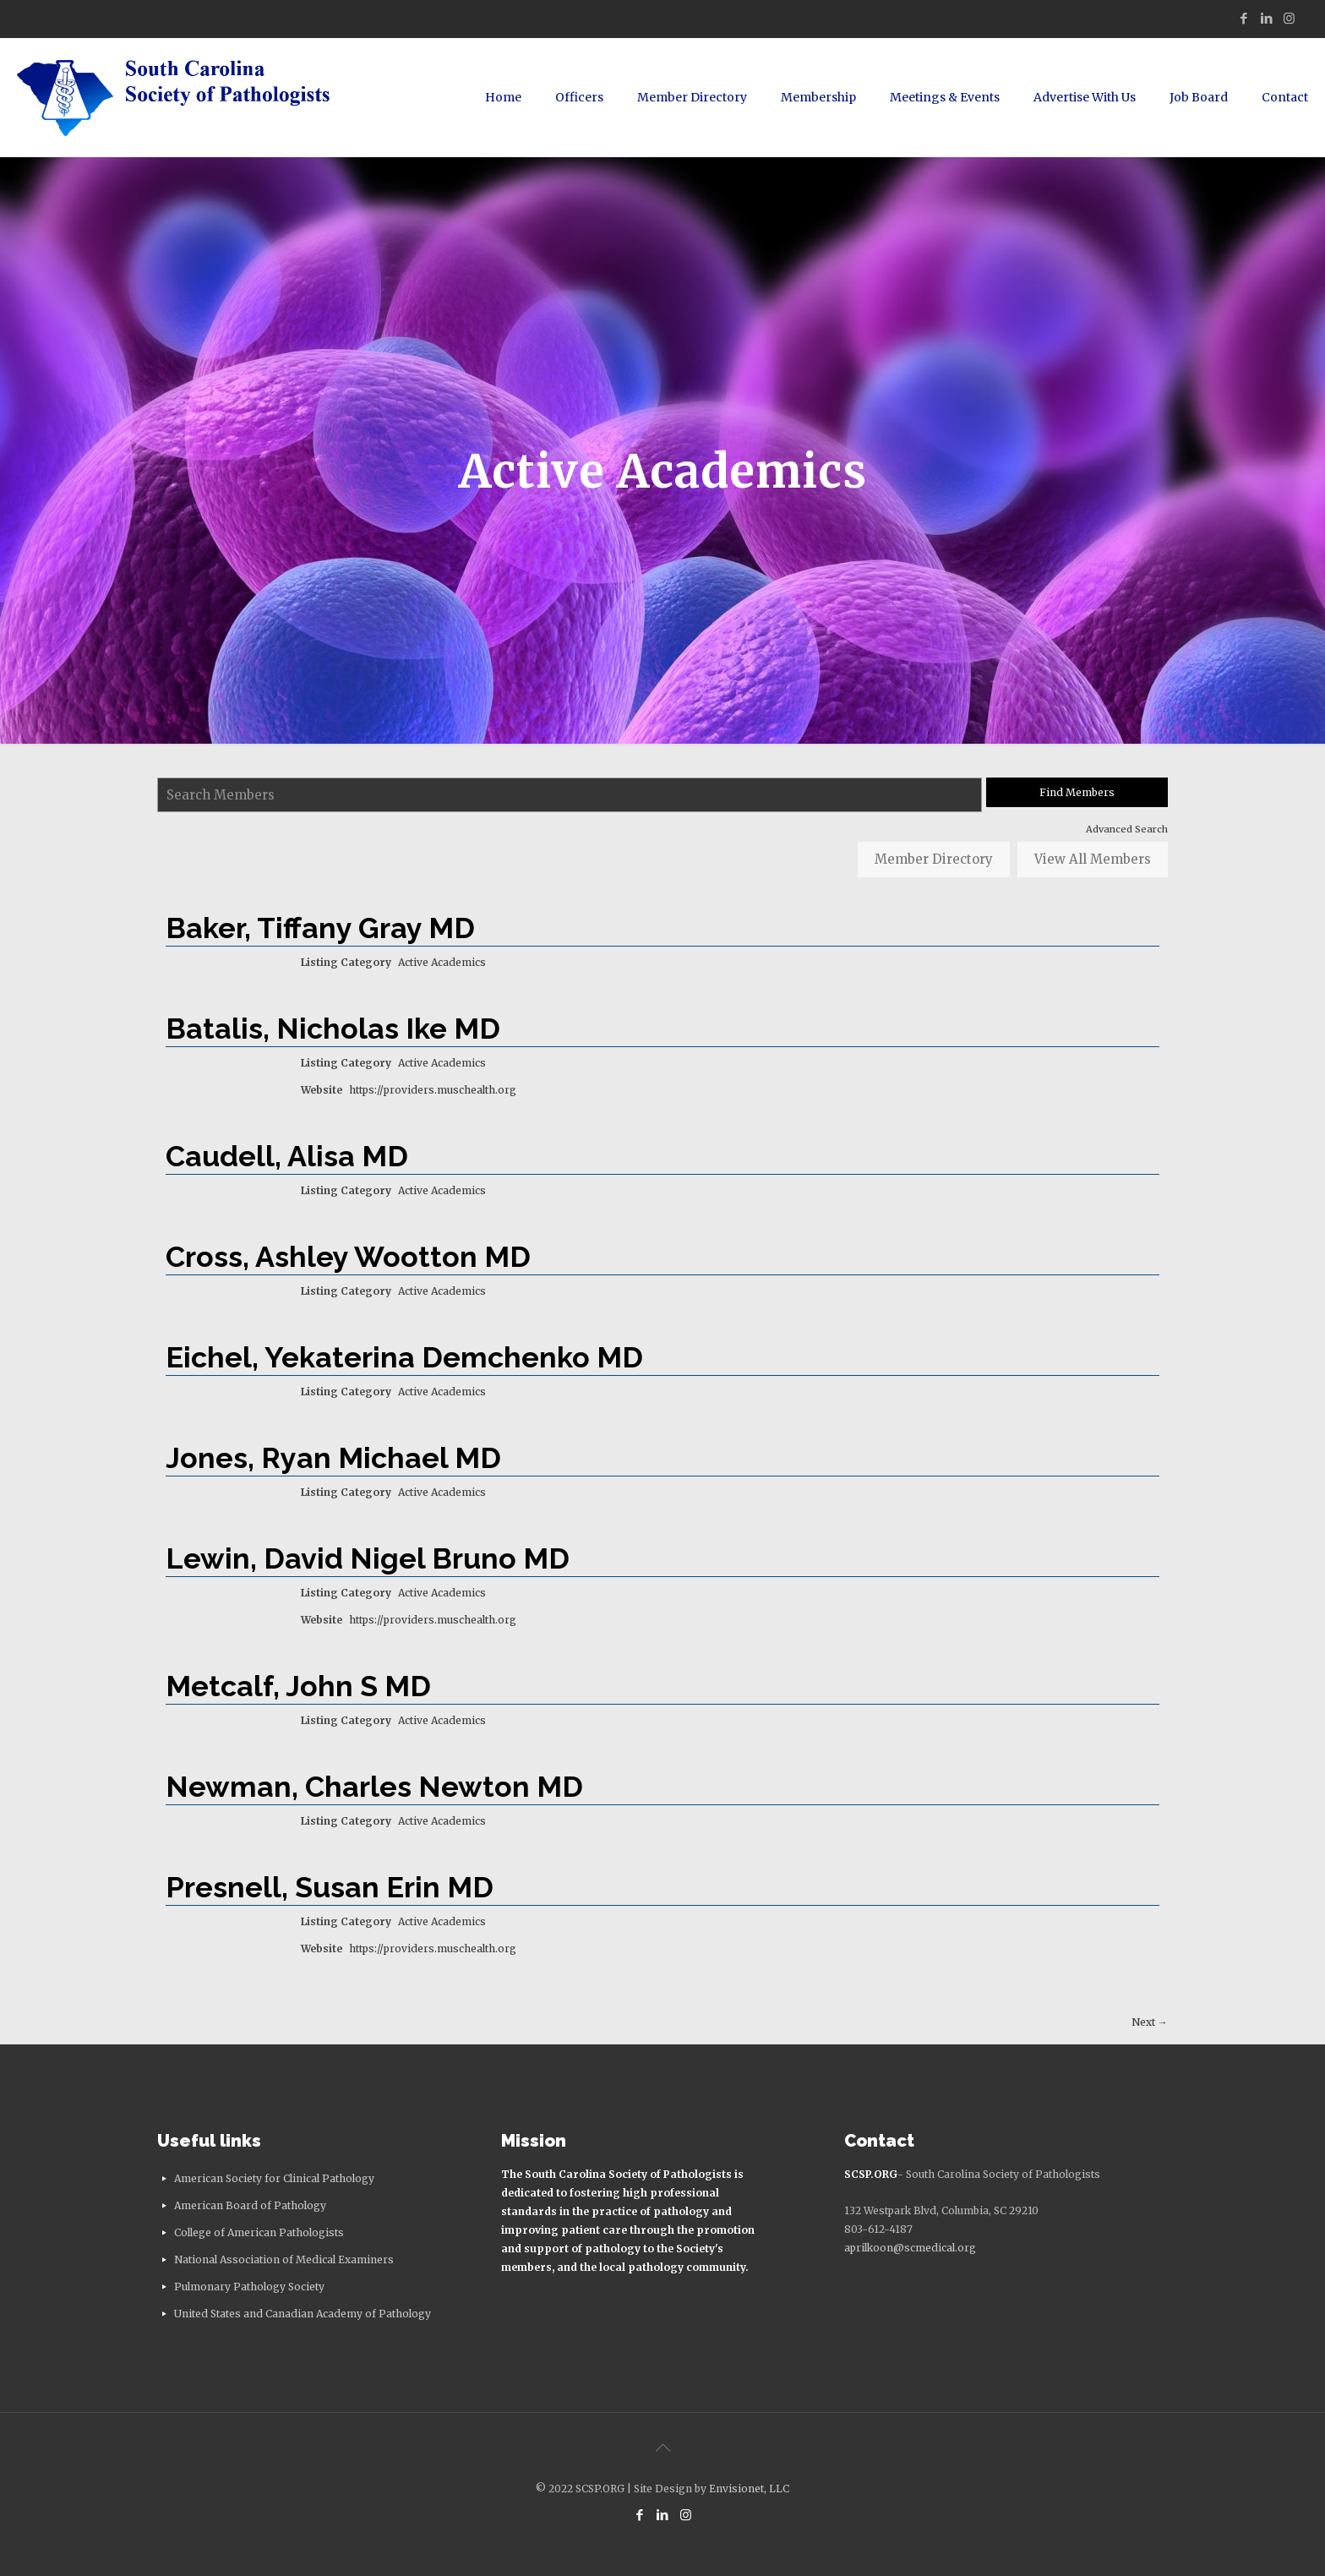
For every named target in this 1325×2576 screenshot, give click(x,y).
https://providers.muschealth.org (432, 1089)
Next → (1149, 2022)
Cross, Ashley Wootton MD (348, 1257)
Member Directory (934, 859)
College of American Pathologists (259, 2232)
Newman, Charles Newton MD (374, 1787)
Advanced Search (1127, 829)
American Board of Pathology (250, 2205)
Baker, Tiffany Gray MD (320, 928)
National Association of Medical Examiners (284, 2259)
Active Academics (442, 962)
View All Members (1092, 859)
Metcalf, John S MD (298, 1686)
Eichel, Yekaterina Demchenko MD (404, 1357)
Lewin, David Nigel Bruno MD (368, 1558)
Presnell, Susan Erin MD (329, 1887)
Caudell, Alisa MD (287, 1156)
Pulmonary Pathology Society (249, 2286)
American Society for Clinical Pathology (274, 2178)
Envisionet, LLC (749, 2488)
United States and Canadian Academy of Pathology (302, 2313)
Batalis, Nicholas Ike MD (333, 1028)
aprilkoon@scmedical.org (910, 2247)
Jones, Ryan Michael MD (333, 1458)
